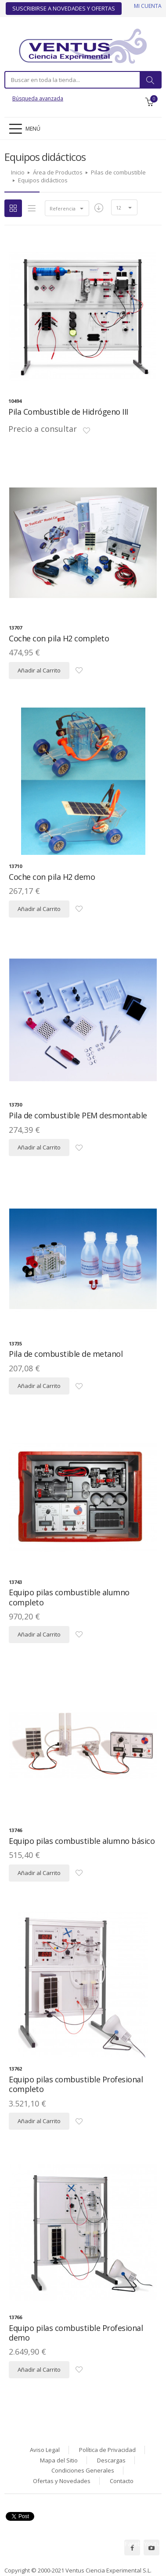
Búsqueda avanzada (37, 98)
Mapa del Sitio (59, 2460)
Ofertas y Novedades (61, 2481)
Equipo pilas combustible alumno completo (69, 1597)
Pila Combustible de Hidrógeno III (68, 411)
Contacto (122, 2481)
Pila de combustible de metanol (66, 1353)
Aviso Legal (45, 2450)
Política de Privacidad (107, 2450)
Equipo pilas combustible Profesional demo (76, 2333)
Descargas (111, 2460)
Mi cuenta (148, 6)
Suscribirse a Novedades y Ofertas (63, 8)
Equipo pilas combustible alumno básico (82, 1841)
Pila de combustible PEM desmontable (78, 1115)
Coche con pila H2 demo (52, 877)
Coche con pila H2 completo (59, 638)
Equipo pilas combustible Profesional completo (76, 2084)
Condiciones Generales (82, 2470)
